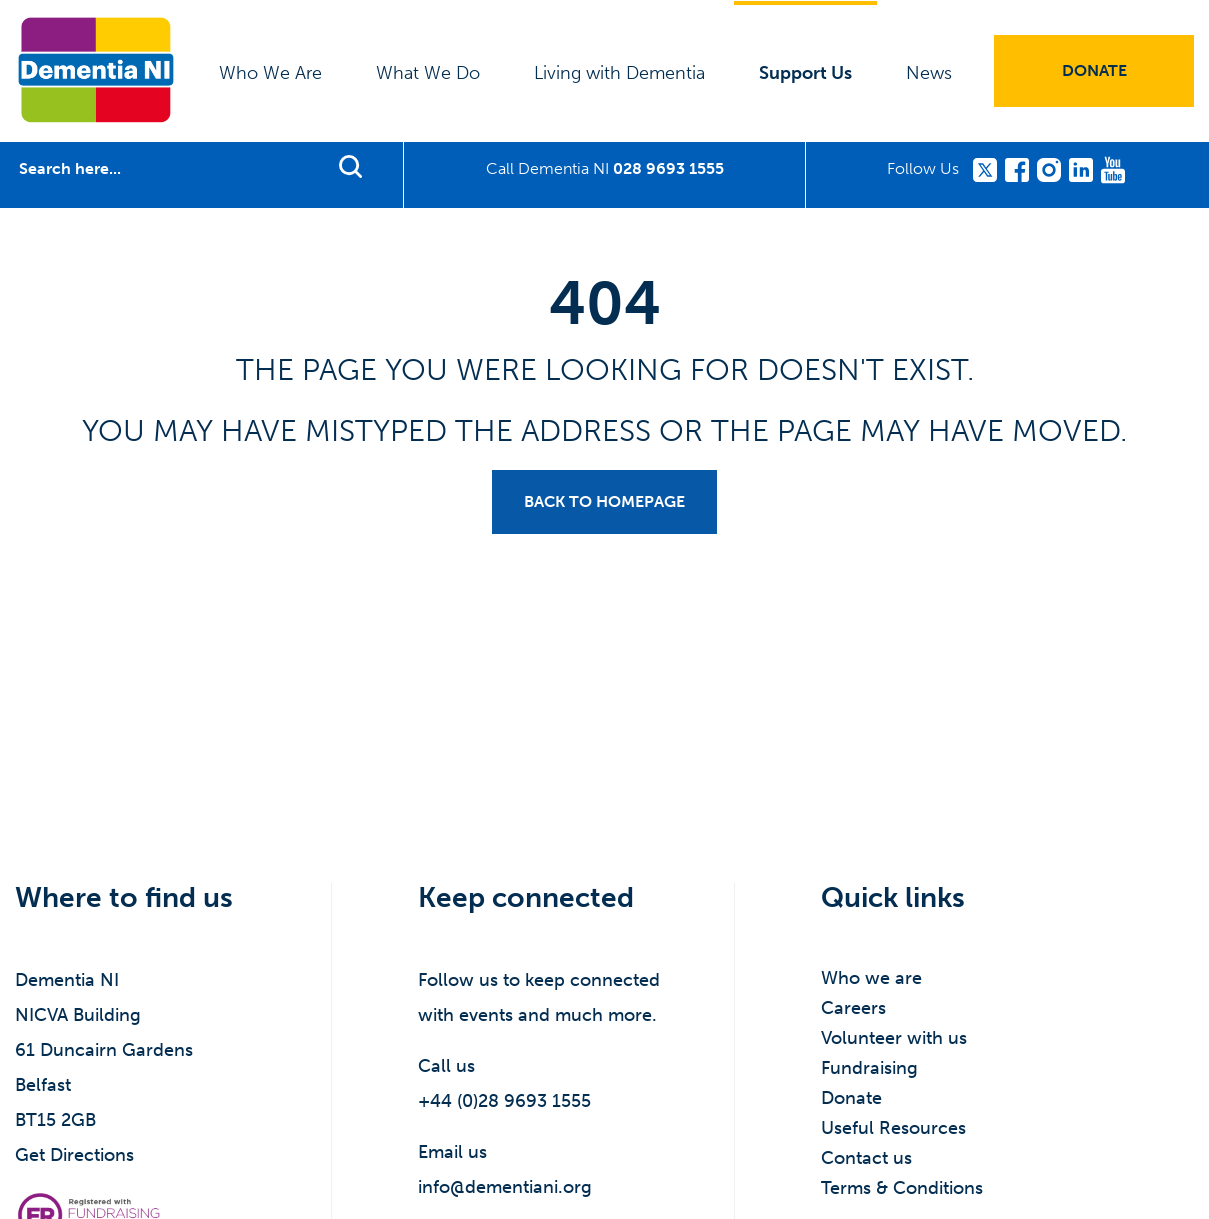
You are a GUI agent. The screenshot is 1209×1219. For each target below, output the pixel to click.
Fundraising (869, 1068)
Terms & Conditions (902, 1188)
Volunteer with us (894, 1038)
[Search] (164, 169)
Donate (1094, 70)
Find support (350, 166)
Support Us (805, 73)
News (929, 73)
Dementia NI (96, 70)
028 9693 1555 (668, 168)
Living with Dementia (619, 73)
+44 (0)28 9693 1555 (504, 1101)
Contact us (866, 1158)
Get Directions (74, 1155)
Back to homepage (604, 501)
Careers (853, 1008)
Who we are (871, 978)
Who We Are (270, 73)
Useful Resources (893, 1128)
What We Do (428, 73)
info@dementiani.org (505, 1187)
